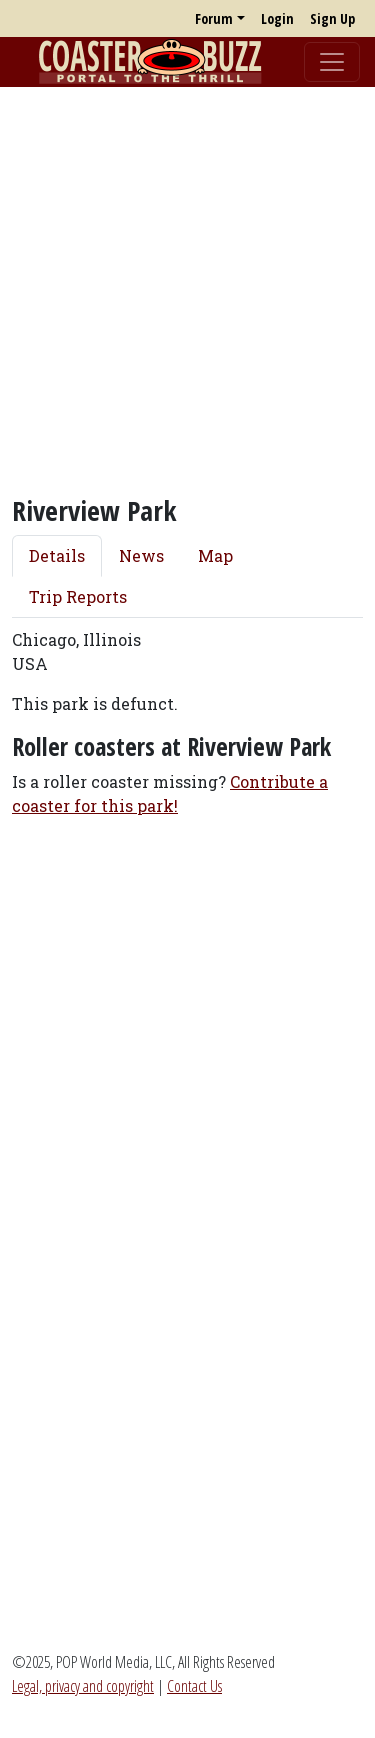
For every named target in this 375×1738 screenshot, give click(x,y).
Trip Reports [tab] (78, 596)
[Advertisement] (187, 290)
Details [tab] (57, 555)
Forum (214, 18)
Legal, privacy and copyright (83, 1686)
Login (277, 18)
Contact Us (194, 1686)
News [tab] (141, 555)
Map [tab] (215, 555)
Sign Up (332, 18)
